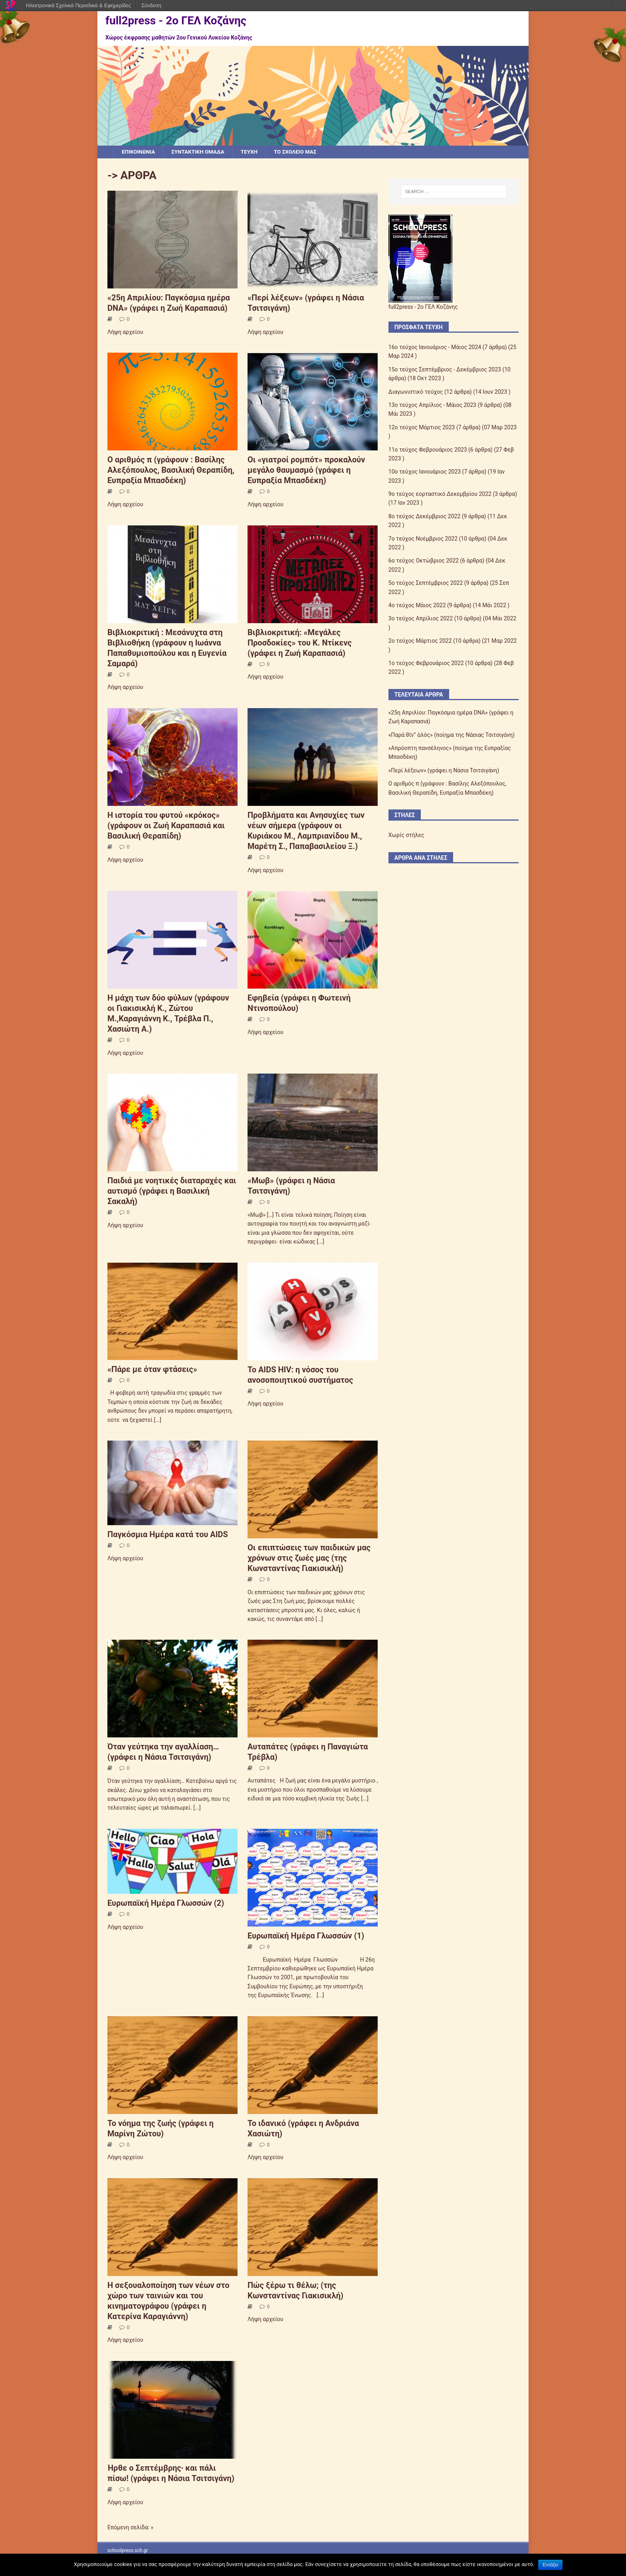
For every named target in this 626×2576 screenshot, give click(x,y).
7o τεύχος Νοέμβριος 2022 (423, 539)
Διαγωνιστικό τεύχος (415, 392)
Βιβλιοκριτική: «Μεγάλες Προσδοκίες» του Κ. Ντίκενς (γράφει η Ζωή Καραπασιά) (300, 643)
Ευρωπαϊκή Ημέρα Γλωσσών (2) (165, 1903)
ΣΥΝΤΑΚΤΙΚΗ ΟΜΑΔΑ (200, 152)
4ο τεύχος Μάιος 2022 (417, 605)
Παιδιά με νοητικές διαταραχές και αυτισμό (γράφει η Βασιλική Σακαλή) (171, 1191)
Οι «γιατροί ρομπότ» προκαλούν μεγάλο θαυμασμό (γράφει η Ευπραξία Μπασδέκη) (306, 470)
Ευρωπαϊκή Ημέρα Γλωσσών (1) (306, 1936)
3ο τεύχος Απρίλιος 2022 (420, 619)
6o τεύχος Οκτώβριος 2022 (423, 561)
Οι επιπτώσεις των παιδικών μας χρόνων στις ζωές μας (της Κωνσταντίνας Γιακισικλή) (309, 1558)
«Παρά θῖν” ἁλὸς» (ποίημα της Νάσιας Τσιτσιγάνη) (451, 735)
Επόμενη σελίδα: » (130, 2528)
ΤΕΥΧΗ (253, 152)
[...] (320, 1242)
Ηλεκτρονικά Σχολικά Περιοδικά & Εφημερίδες (78, 5)
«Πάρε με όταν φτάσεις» (152, 1369)
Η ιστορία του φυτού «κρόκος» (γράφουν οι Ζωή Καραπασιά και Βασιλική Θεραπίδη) (166, 826)
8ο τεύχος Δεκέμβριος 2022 (424, 516)
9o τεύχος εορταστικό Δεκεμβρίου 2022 (439, 494)
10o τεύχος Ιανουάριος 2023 (424, 472)
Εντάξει (550, 2565)
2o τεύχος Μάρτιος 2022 (420, 641)
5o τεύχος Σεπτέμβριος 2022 (425, 583)
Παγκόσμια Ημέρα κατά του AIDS (167, 1535)
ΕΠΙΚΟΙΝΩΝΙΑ (139, 152)
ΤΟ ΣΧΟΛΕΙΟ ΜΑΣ (301, 152)
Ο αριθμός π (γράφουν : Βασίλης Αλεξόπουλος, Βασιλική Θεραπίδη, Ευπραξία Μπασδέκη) (170, 470)
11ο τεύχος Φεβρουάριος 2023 (427, 449)
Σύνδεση (151, 5)
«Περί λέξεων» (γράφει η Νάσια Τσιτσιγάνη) (443, 771)
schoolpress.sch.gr (127, 2551)
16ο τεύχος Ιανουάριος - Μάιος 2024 (434, 347)
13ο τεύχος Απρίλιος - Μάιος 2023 (432, 405)
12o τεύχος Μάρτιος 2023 (421, 427)
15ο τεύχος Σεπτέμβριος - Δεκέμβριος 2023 (444, 370)
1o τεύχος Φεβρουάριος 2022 (426, 663)
